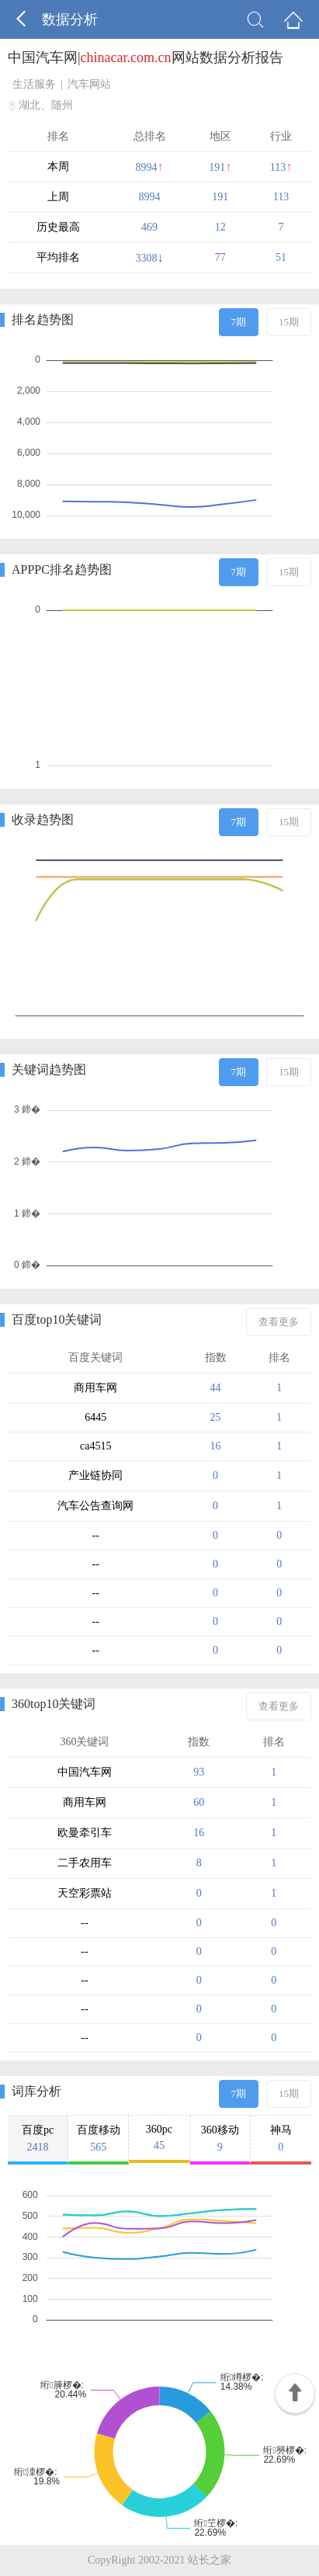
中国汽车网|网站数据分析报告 (145, 57)
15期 (289, 322)
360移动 (220, 2139)
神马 (281, 2139)
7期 (239, 322)
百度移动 (98, 2139)
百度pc (38, 2139)
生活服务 (34, 84)
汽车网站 (89, 84)
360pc (159, 2137)
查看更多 (278, 1322)
